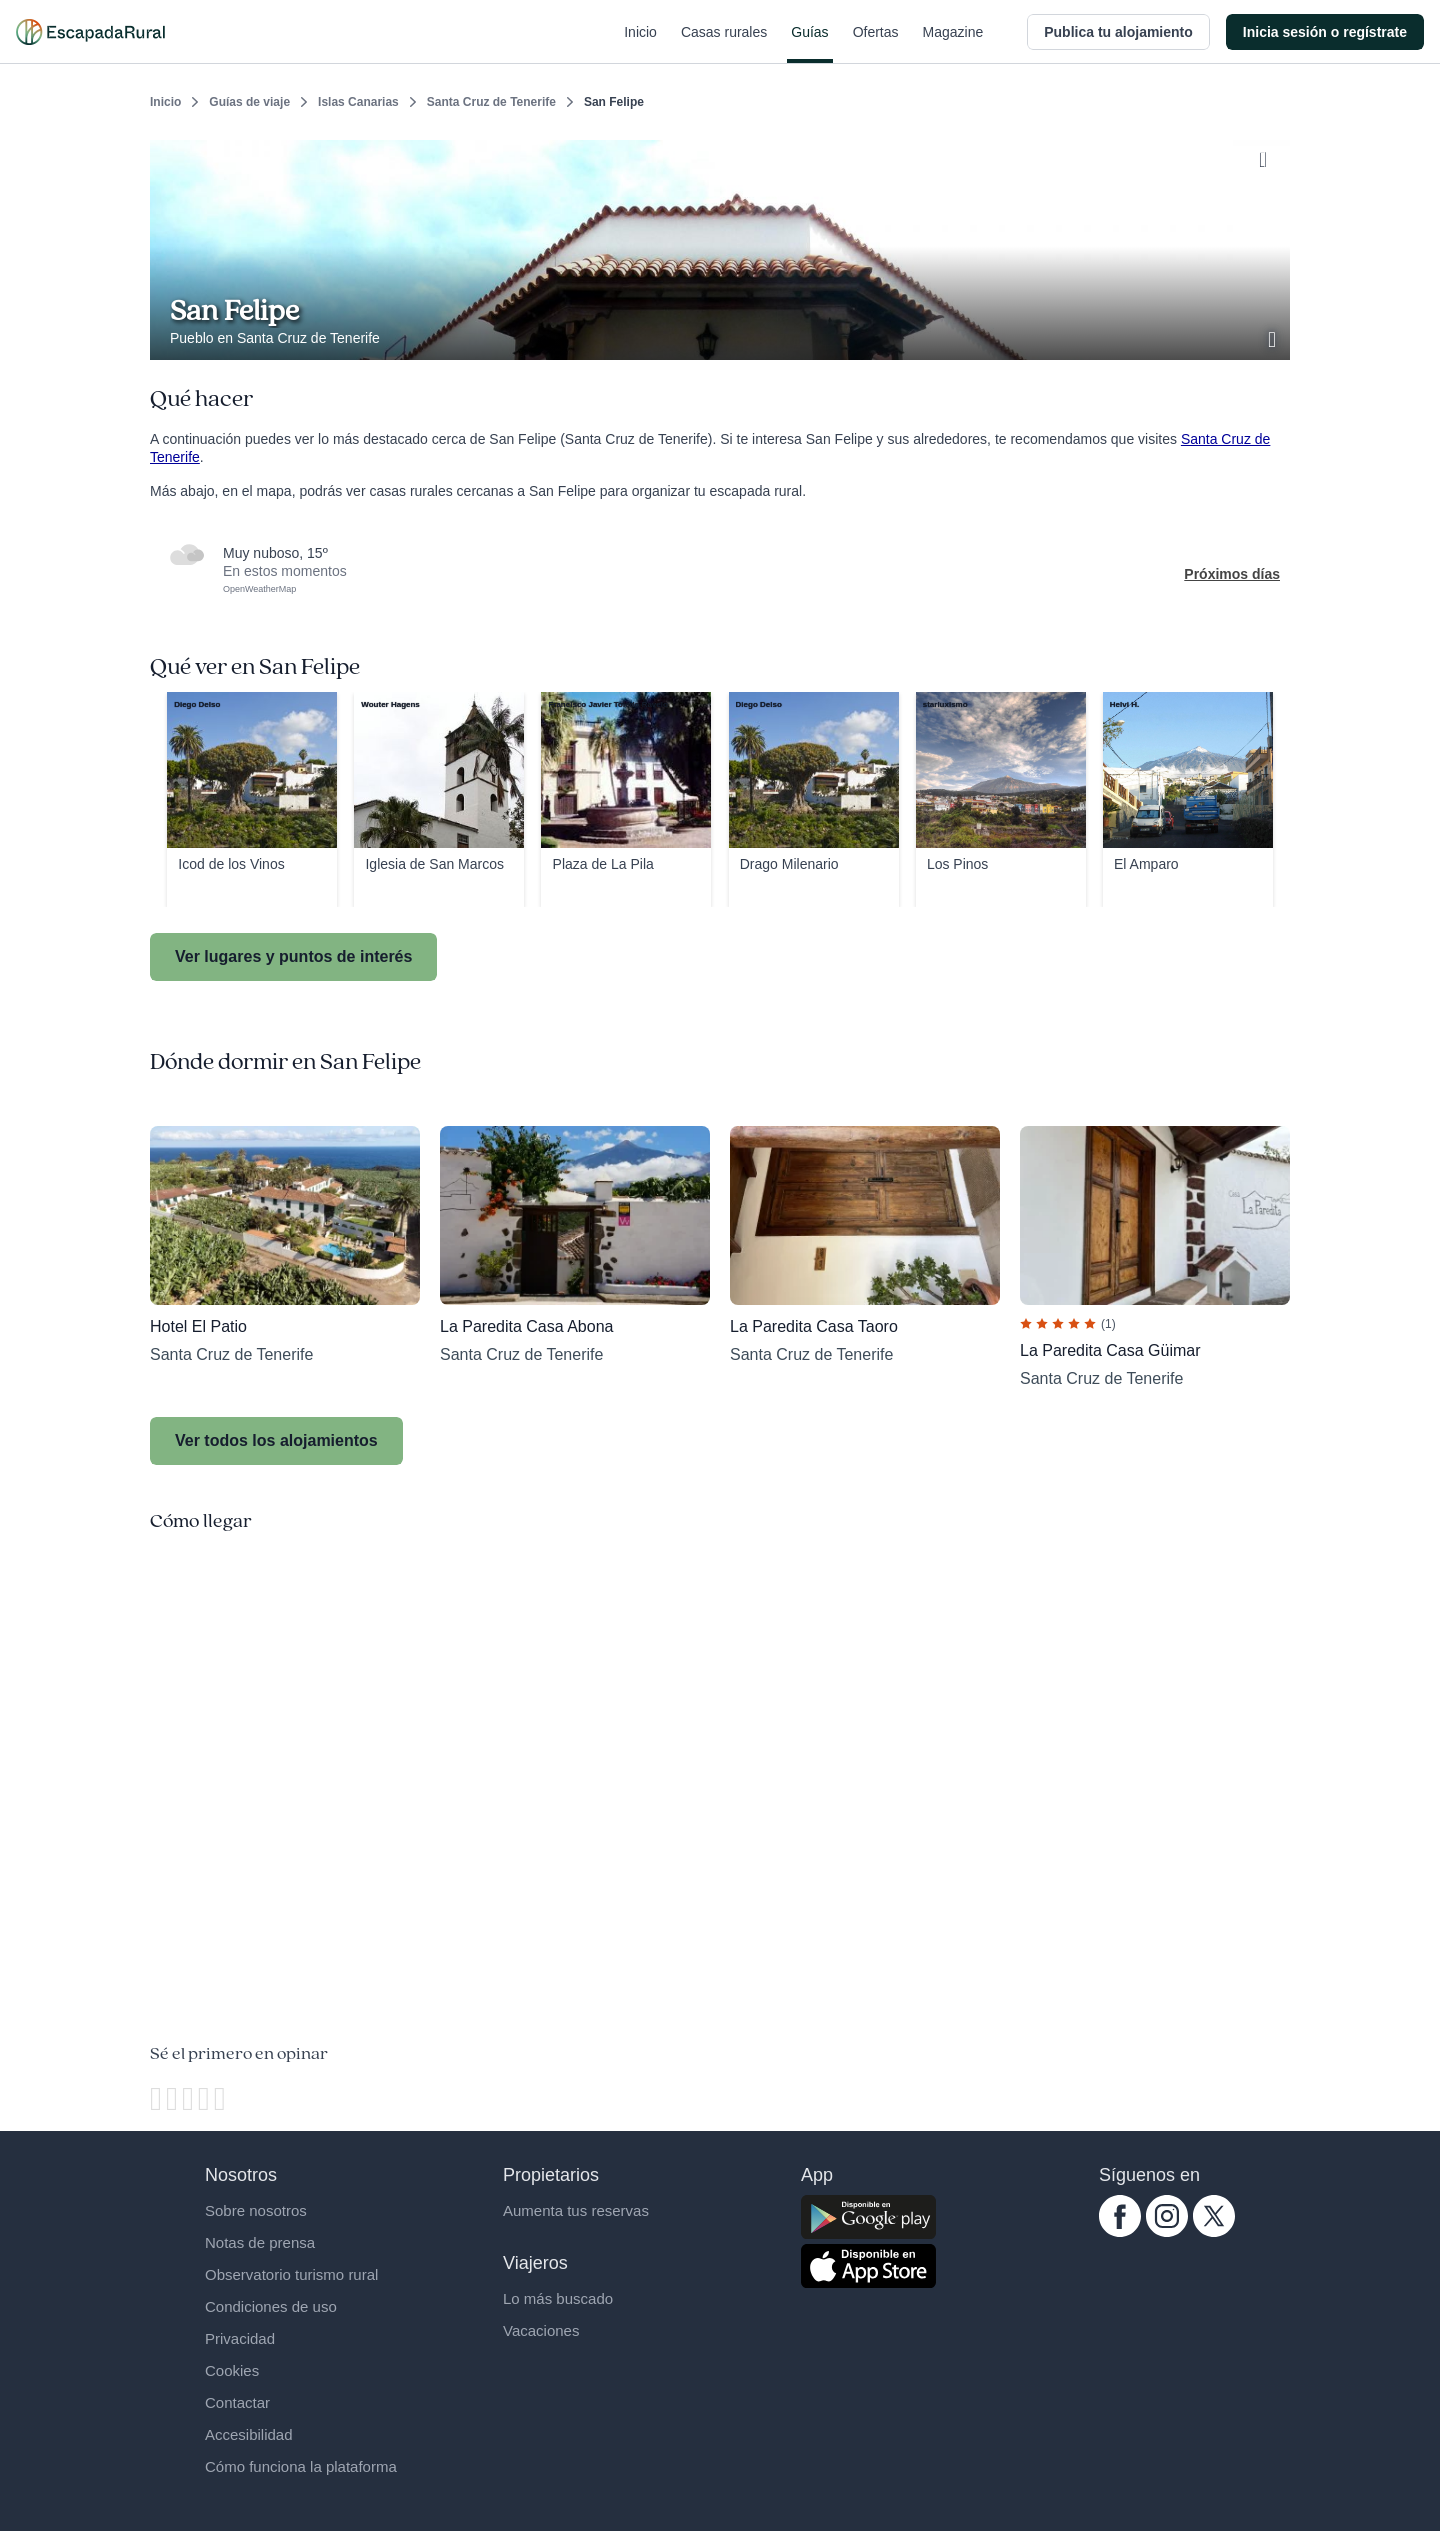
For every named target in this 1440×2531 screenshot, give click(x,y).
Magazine (953, 44)
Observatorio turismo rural (291, 2274)
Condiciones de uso (271, 2306)
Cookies (232, 2370)
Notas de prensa (260, 2242)
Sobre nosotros (256, 2210)
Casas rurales (724, 44)
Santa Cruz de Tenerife (491, 102)
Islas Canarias (358, 102)
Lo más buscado (558, 2298)
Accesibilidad (249, 2434)
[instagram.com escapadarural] (1167, 2232)
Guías (809, 44)
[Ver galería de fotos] (1274, 337)
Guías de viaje (249, 102)
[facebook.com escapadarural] (1120, 2232)
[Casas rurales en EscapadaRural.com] (90, 32)
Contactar (237, 2402)
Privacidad (240, 2338)
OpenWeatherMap (259, 589)
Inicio (640, 44)
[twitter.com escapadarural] (1214, 2232)
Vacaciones (541, 2330)
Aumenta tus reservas (576, 2210)
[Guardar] (1268, 156)
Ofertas (876, 44)
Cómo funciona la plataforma (301, 2466)
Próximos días (1232, 574)
